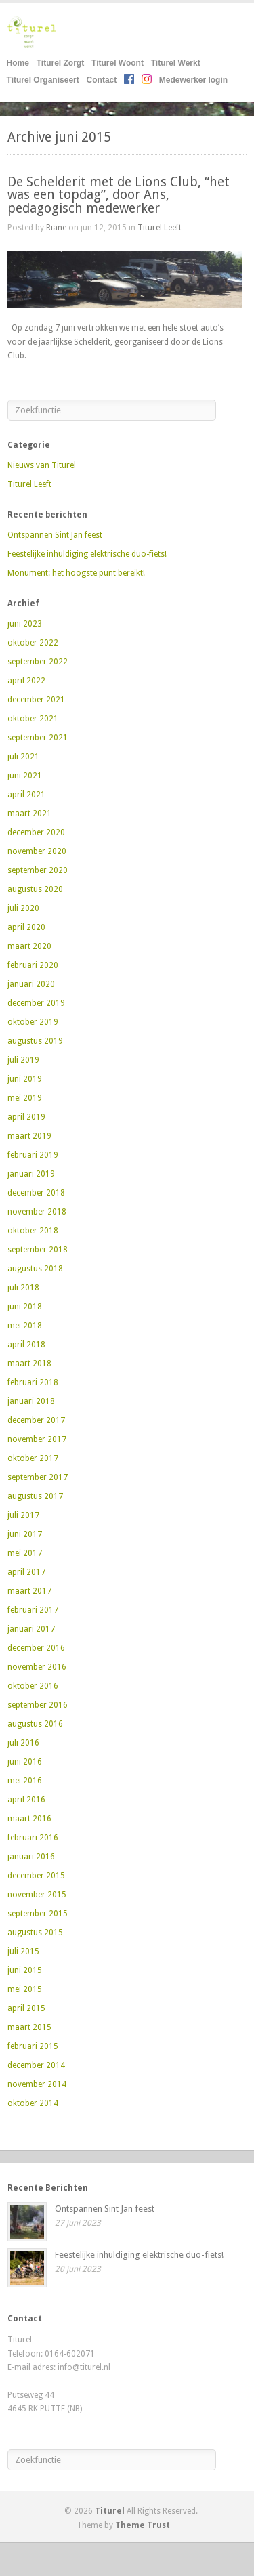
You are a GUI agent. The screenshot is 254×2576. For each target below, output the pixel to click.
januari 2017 (31, 1629)
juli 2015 (23, 1951)
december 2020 (36, 832)
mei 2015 (24, 1989)
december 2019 (36, 1003)
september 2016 (37, 1705)
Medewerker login (193, 80)
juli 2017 (23, 1515)
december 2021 (36, 699)
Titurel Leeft (159, 227)
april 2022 (26, 680)
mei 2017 (24, 1553)
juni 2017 (24, 1534)
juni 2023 (24, 624)
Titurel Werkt (175, 63)
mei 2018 (24, 1325)
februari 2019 (32, 1155)
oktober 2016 (32, 1686)
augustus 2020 (35, 889)
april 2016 (26, 1799)
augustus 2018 (35, 1268)
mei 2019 (24, 1098)
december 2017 (36, 1420)
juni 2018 (24, 1306)
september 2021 (37, 737)
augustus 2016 (35, 1724)
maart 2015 (29, 2027)
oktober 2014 (32, 2103)
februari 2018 (32, 1382)
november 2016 (36, 1667)
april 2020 (26, 927)
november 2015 (36, 1894)
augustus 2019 (35, 1041)
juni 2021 (24, 775)
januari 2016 (31, 1856)
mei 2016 (24, 1781)
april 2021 (26, 794)
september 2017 (37, 1477)
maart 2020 (29, 946)
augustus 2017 (35, 1496)
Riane (56, 227)
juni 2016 (24, 1762)
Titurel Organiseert (43, 80)
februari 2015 (32, 2046)
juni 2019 (24, 1079)
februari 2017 (32, 1610)
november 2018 (36, 1212)
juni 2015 (24, 1970)
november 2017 (36, 1439)
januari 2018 (31, 1401)
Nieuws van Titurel (41, 465)
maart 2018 (29, 1363)
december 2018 (36, 1193)
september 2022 (37, 662)
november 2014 (36, 2084)
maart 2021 (29, 813)
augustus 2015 (35, 1932)
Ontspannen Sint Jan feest (54, 535)
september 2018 (37, 1249)
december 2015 (36, 1875)
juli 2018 (23, 1287)
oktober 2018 (32, 1231)
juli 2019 (23, 1060)
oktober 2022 (32, 643)
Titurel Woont (117, 63)
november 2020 (36, 851)
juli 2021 (23, 756)
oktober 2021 (32, 718)
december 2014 (36, 2065)
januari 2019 (31, 1174)
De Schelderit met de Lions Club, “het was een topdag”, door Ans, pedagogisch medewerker (118, 194)
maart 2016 (29, 1818)
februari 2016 (32, 1837)
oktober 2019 (32, 1022)
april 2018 (26, 1344)
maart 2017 (29, 1591)
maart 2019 (29, 1136)
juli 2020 (23, 908)
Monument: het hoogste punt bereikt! (76, 573)
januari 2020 (31, 984)
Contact (102, 80)
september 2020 (37, 870)
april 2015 (26, 2008)
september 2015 (37, 1913)
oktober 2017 (32, 1458)
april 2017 (26, 1572)
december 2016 (36, 1648)
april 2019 (26, 1117)
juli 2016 (23, 1743)
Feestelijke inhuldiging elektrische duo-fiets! (87, 554)
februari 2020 (32, 965)
